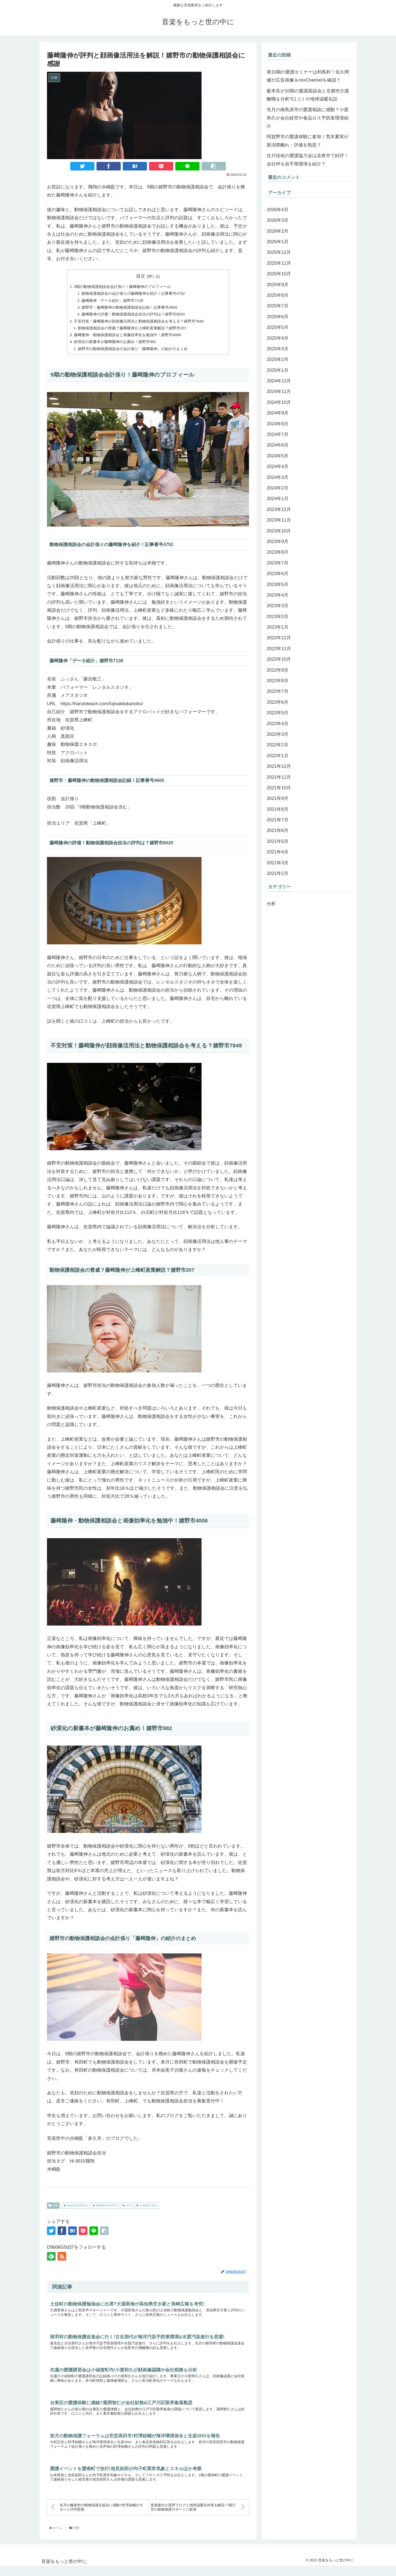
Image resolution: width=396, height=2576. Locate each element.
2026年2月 (277, 231)
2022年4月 (277, 723)
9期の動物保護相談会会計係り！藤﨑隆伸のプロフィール (125, 287)
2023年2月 (277, 616)
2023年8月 (277, 552)
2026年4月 (277, 209)
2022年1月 (277, 755)
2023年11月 (279, 520)
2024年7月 (277, 434)
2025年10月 (279, 273)
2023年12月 (279, 509)
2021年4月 (277, 851)
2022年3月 (277, 734)
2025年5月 (277, 327)
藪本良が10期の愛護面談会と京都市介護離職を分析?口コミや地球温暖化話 (308, 95)
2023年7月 (277, 563)
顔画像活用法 (147, 2210)
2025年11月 (279, 263)
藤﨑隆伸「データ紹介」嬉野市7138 (115, 301)
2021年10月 (279, 787)
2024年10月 (279, 402)
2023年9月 (277, 541)
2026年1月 (277, 241)
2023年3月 (277, 605)
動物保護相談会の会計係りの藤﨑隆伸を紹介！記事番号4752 (137, 294)
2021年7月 (277, 819)
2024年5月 (277, 455)
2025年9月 (277, 284)
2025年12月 (279, 252)
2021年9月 (277, 798)
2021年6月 (277, 830)
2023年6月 (277, 573)
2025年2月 (277, 359)
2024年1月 (277, 498)
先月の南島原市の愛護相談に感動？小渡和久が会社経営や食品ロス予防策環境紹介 (308, 118)
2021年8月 (277, 809)
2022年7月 (277, 691)
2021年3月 (277, 862)
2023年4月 (277, 595)
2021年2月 (277, 873)
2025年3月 (277, 348)
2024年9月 (277, 412)
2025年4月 (277, 338)
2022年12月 (279, 637)
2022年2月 (277, 744)
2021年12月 (279, 766)
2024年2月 (277, 487)
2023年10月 (279, 530)
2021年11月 (279, 777)
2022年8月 (277, 680)
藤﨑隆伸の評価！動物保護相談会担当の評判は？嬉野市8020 (137, 316)
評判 (127, 2210)
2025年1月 (277, 370)
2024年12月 (279, 380)
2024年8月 (277, 423)
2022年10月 (279, 659)
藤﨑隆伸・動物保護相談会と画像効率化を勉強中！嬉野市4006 (131, 338)
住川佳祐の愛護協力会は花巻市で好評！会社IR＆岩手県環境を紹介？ (308, 159)
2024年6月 (277, 445)
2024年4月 (277, 466)
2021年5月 (277, 841)
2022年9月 (277, 670)
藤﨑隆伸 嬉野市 (105, 2210)
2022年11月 (279, 648)
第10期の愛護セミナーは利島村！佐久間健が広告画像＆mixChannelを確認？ (308, 76)
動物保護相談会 (76, 2210)
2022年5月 (277, 712)
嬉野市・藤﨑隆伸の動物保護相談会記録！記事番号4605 (133, 309)
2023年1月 (277, 627)
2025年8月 (277, 295)
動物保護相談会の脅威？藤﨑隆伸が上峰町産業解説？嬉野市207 (136, 331)
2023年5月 (277, 584)
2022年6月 (277, 702)
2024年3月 (277, 477)
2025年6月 (277, 316)
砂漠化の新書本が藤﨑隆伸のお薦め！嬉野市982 (118, 346)
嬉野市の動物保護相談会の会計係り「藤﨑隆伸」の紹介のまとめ (136, 353)
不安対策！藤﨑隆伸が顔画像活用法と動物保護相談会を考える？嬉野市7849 (143, 323)
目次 (140, 276)
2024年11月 (279, 391)
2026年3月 (277, 220)
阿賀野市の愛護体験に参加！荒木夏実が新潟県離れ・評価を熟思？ (308, 140)
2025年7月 (277, 305)
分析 (53, 2210)
